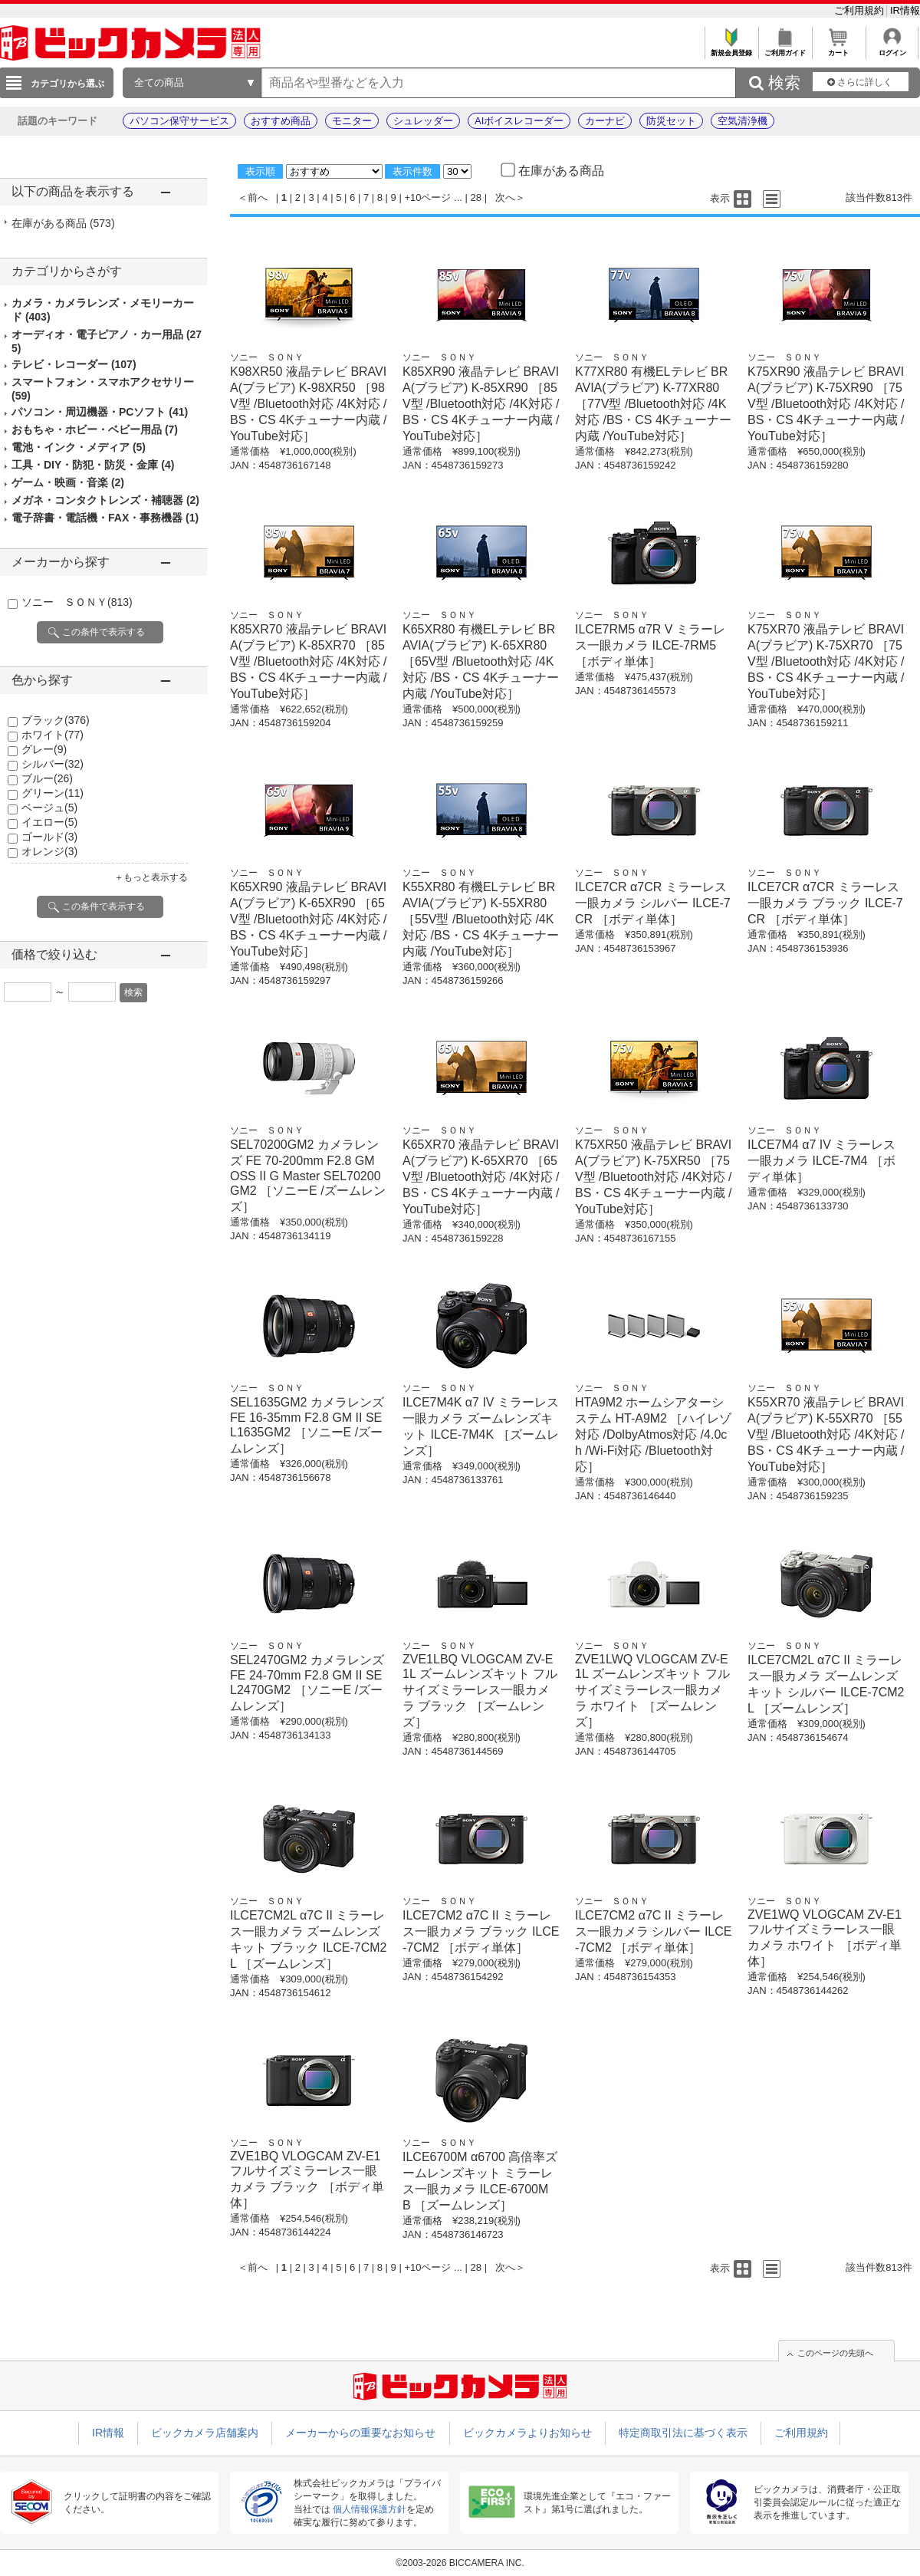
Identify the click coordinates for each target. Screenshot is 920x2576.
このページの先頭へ (835, 2352)
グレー (44, 749)
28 (476, 197)
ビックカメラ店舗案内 (204, 2432)
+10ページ (427, 197)
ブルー (47, 778)
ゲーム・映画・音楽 (68, 482)
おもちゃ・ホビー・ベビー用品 (95, 429)
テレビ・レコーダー (74, 364)
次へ (505, 197)
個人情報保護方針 (369, 2509)
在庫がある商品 (63, 223)
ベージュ (49, 807)
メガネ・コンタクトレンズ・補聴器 (105, 500)
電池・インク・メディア (79, 447)
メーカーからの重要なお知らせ (360, 2432)
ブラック (55, 720)
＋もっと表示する (151, 877)
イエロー (49, 822)
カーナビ (605, 121)
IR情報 (905, 10)
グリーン (52, 793)
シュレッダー (423, 121)
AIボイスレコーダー (519, 121)
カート (838, 49)
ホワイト (52, 735)
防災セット (671, 121)
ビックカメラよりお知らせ (527, 2432)
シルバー (52, 764)
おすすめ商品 (280, 121)
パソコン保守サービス (179, 121)
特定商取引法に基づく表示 (683, 2432)
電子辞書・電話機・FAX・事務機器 (105, 518)
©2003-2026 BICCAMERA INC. (460, 2563)
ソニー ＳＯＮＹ (77, 602)
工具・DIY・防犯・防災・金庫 (93, 465)
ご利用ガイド (785, 49)
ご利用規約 (860, 10)
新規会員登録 (731, 49)
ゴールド (49, 837)
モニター (352, 121)
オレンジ (49, 851)
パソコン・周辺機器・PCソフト (100, 412)
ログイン (892, 49)
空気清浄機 (742, 121)
